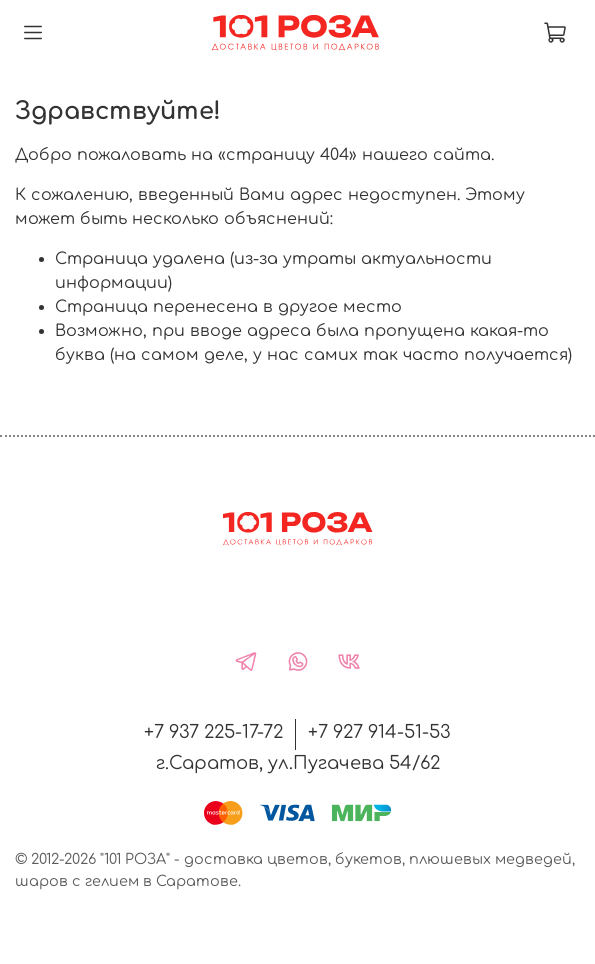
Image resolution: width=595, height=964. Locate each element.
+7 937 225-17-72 (213, 732)
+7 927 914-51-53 (379, 732)
